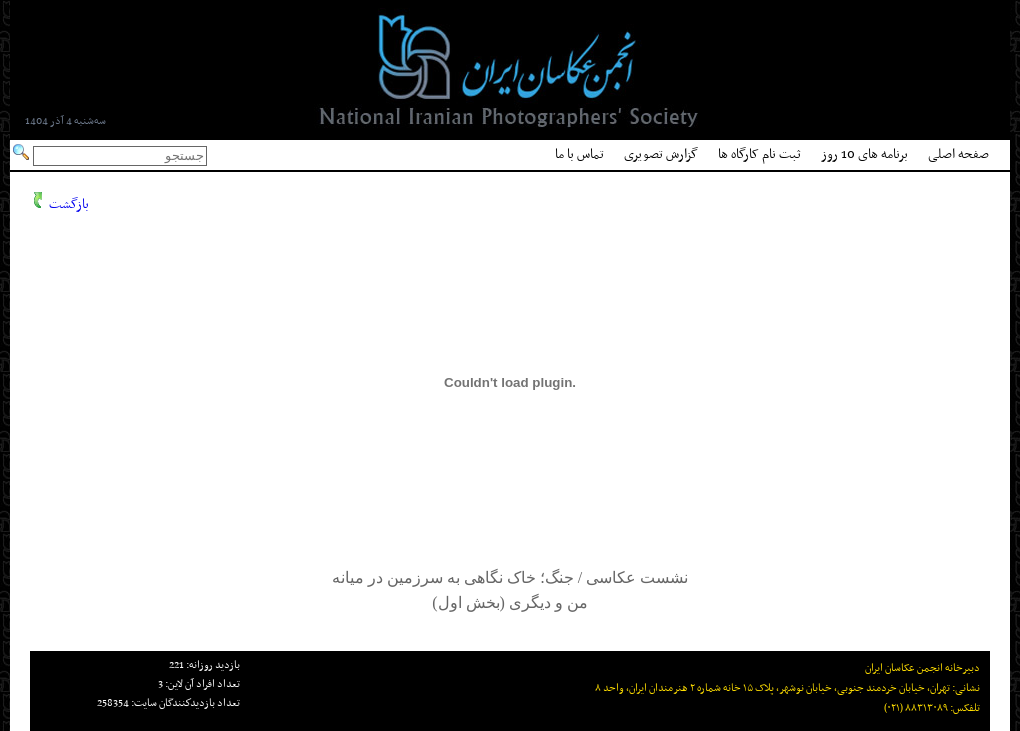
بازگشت (69, 204)
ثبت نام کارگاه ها (759, 154)
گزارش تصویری (661, 154)
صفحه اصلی (958, 154)
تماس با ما (579, 154)
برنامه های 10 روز (864, 154)
